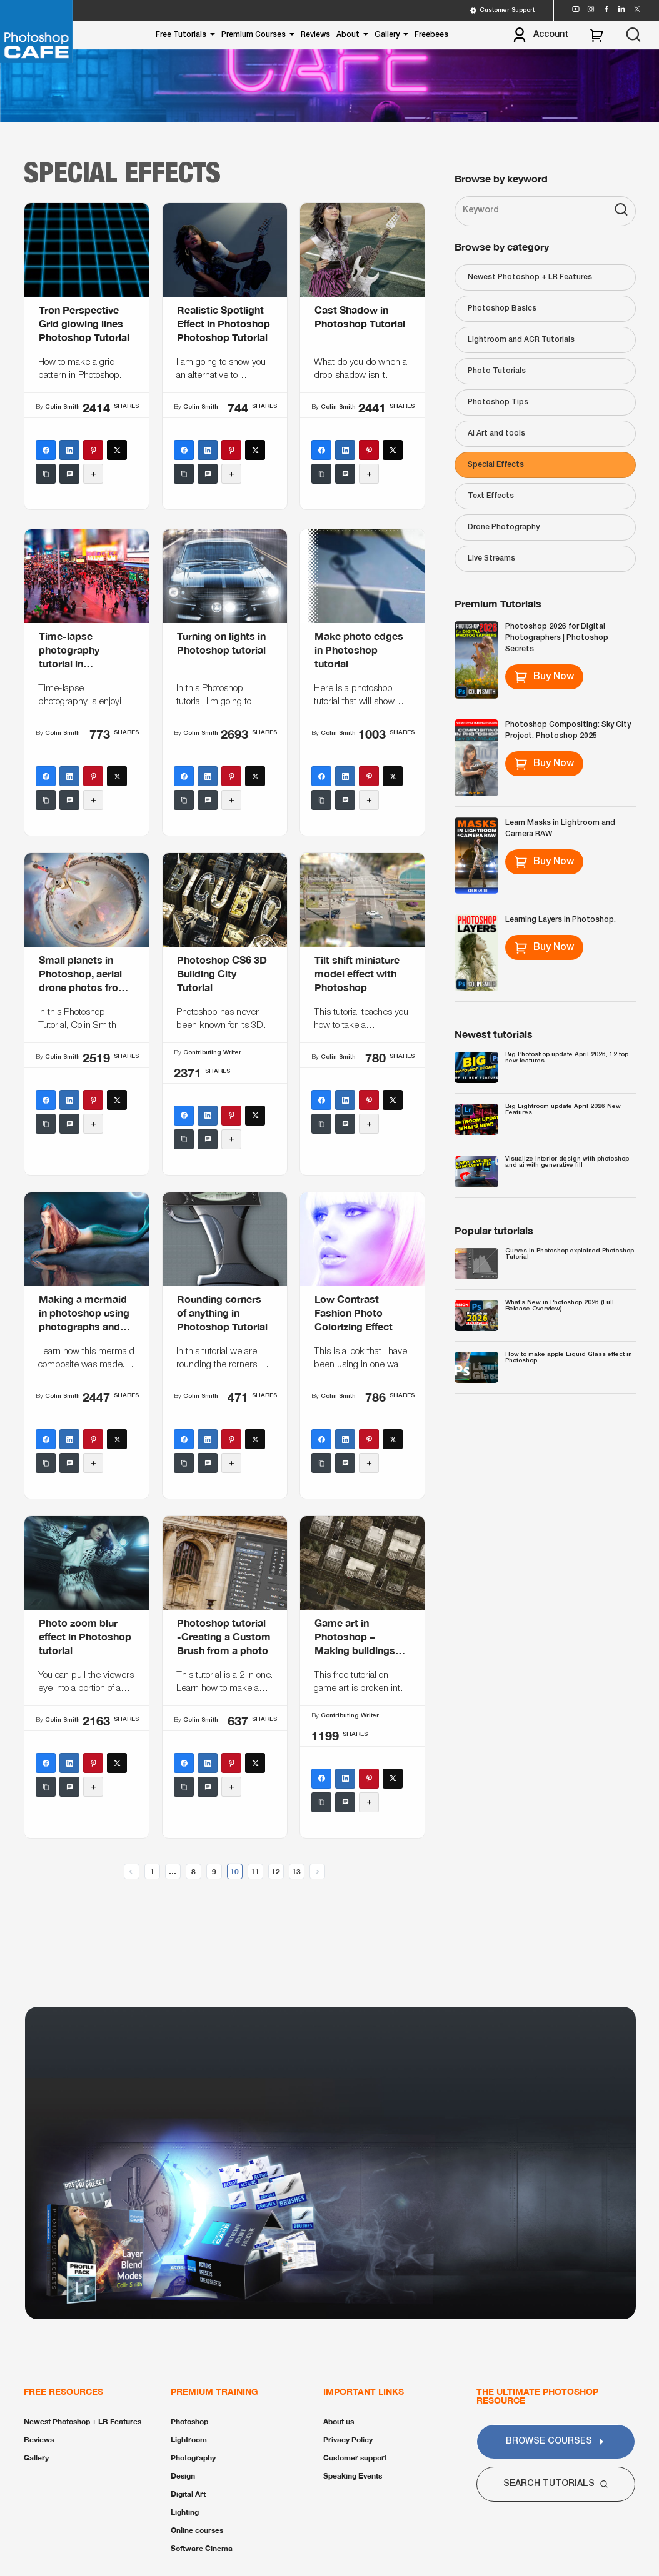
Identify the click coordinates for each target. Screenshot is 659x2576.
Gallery (387, 34)
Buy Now (544, 677)
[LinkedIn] (69, 451)
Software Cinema (202, 2548)
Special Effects (496, 464)
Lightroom (189, 2439)
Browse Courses (555, 2441)
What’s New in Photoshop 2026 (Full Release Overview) (559, 1306)
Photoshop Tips (498, 402)
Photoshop (189, 2421)
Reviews (315, 34)
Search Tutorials (555, 2484)
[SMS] (69, 474)
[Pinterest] (93, 451)
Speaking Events (352, 2475)
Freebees (431, 34)
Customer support (355, 2457)
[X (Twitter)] (117, 451)
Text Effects (491, 495)
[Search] (621, 211)
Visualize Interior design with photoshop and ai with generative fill (567, 1162)
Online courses (197, 2530)
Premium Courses (253, 34)
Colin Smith (62, 407)
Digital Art (188, 2494)
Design (183, 2475)
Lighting (185, 2512)
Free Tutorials (181, 34)
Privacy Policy (348, 2439)
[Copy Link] (46, 474)
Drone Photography (504, 527)
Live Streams (491, 558)
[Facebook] (46, 451)
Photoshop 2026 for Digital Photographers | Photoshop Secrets (556, 637)
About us (338, 2421)
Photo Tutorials (497, 370)
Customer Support (502, 10)
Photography (193, 2457)
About (348, 34)
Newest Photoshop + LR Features (530, 277)
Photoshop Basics (502, 308)
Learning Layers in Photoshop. (560, 919)
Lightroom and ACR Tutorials (521, 339)
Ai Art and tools (496, 433)
